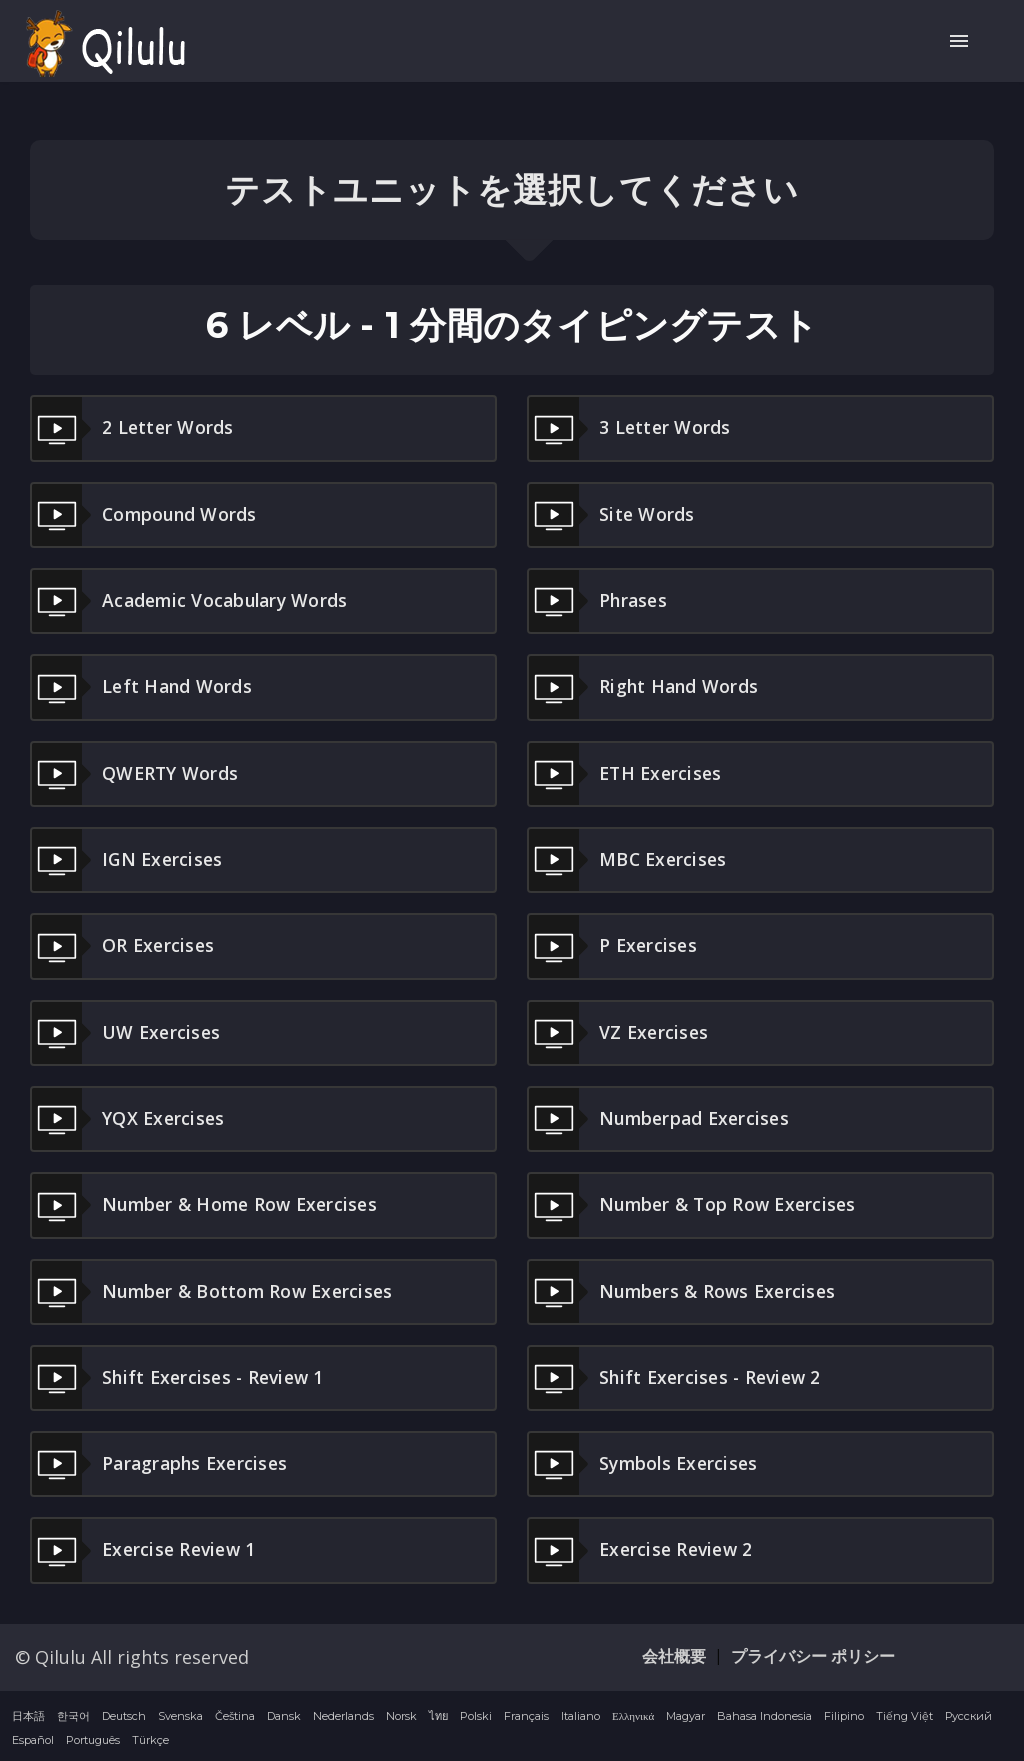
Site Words (612, 515)
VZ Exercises (620, 1032)
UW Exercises (127, 1032)
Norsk (401, 1714)
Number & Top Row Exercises (697, 1204)
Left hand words (143, 687)
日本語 (28, 1714)
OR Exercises (124, 946)
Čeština (235, 1714)
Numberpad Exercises (662, 1118)
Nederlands (343, 1714)
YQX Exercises (129, 1118)
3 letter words (631, 428)
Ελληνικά (633, 1714)
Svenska (180, 1714)
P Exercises (614, 946)
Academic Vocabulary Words (193, 601)
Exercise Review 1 (147, 1549)
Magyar (685, 1714)
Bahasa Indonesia (764, 1714)
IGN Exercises (129, 859)
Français (526, 1714)
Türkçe (150, 1738)
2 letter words (134, 428)
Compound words (146, 515)
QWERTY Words (136, 773)
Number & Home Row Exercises (209, 1204)
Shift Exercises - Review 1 (182, 1376)
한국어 (73, 1714)
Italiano (580, 1714)
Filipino (844, 1714)
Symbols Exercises (646, 1463)
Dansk (284, 1714)
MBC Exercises (629, 859)
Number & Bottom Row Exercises (216, 1290)
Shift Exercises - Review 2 (679, 1376)
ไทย (438, 1714)
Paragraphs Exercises (163, 1463)
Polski (476, 1714)
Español (33, 1738)
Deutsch (124, 1714)
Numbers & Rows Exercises (686, 1290)
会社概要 (674, 1654)
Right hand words (645, 687)
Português (93, 1738)
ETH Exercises (627, 773)
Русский (968, 1714)
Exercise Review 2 (644, 1549)
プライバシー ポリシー (813, 1654)
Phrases (599, 601)
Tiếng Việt (904, 1714)
